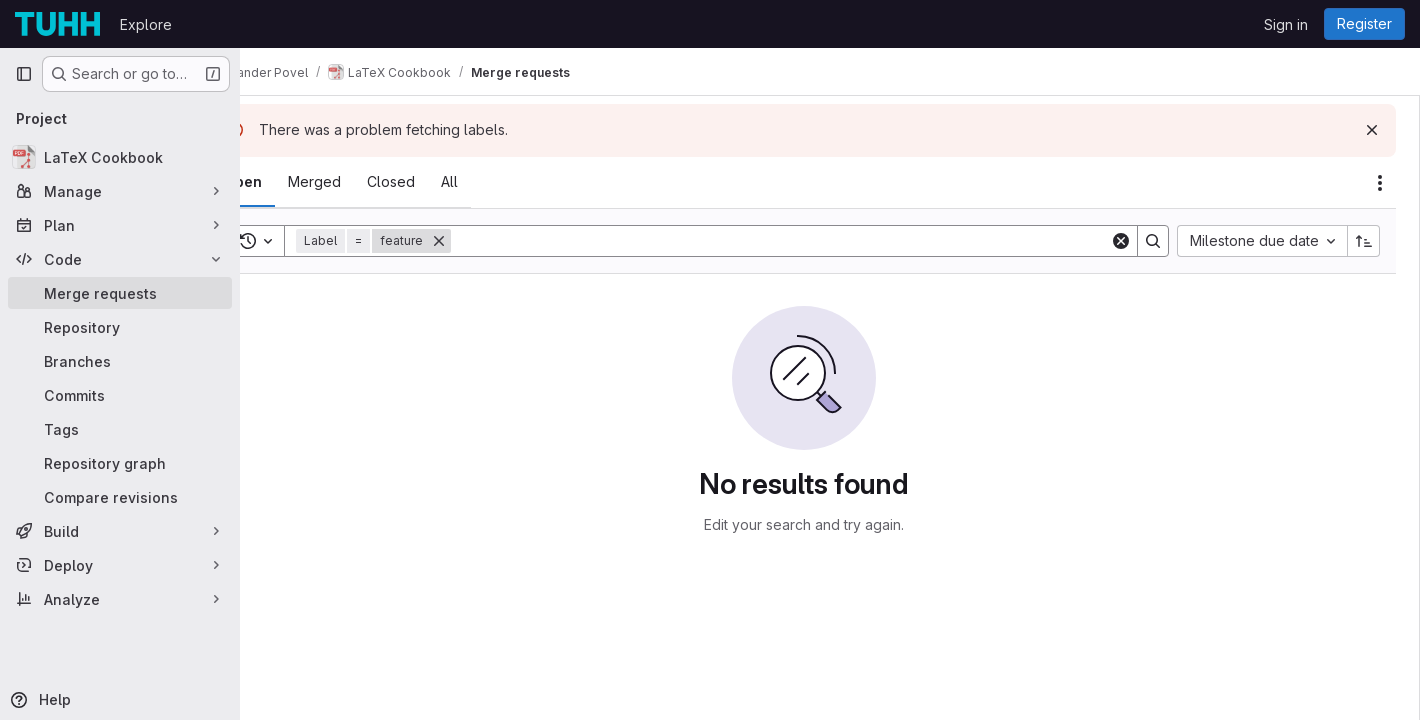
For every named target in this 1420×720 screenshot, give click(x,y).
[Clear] (1121, 241)
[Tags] (120, 429)
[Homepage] (57, 24)
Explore (146, 24)
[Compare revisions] (120, 497)
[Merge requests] (120, 293)
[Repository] (120, 327)
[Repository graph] (120, 463)
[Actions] (1380, 183)
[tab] (296, 182)
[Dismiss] (1372, 130)
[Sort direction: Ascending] (1364, 241)
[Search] (807, 241)
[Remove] (492, 241)
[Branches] (120, 361)
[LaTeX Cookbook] (120, 157)
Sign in (1286, 24)
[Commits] (120, 395)
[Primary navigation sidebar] (24, 74)
